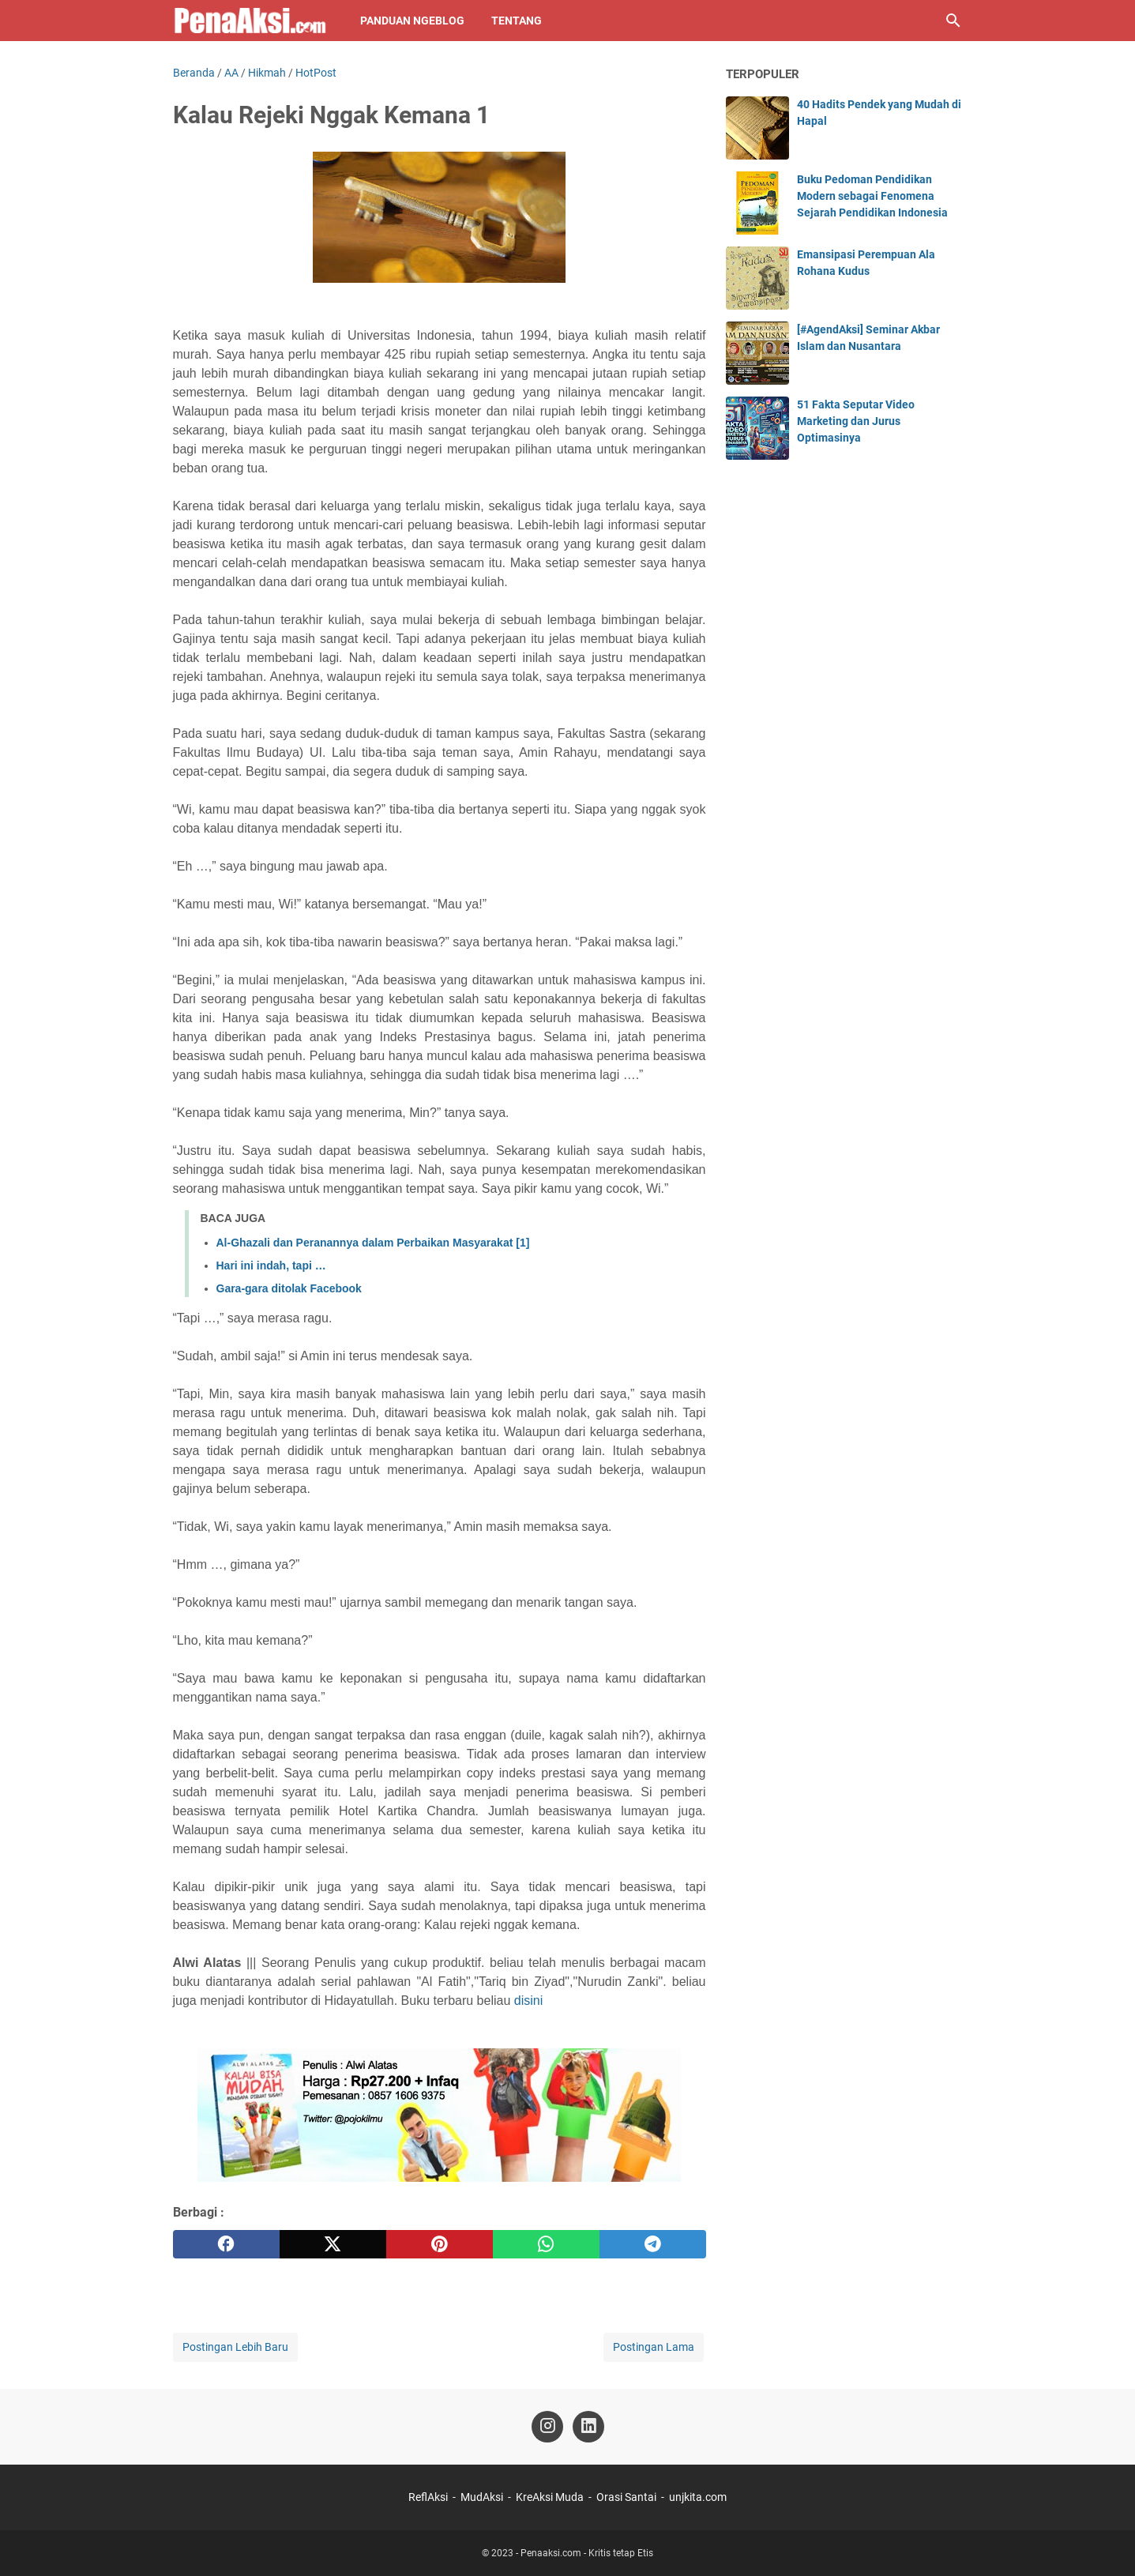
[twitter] (333, 2244)
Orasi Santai (626, 2497)
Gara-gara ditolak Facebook (289, 1288)
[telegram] (652, 2244)
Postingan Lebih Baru (235, 2347)
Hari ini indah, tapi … (271, 1265)
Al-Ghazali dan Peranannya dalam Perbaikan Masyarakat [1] (373, 1242)
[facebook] (226, 2244)
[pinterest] (439, 2244)
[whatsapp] (546, 2244)
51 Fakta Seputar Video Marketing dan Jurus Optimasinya (856, 421)
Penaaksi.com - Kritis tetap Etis (587, 2553)
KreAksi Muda (550, 2497)
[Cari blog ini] (953, 20)
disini (528, 2000)
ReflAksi (428, 2497)
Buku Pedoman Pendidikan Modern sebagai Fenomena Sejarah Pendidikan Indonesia (872, 196)
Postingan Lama (653, 2347)
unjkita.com (698, 2497)
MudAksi (481, 2497)
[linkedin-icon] (588, 2426)
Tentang (516, 20)
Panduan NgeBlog (412, 20)
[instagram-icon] (547, 2426)
